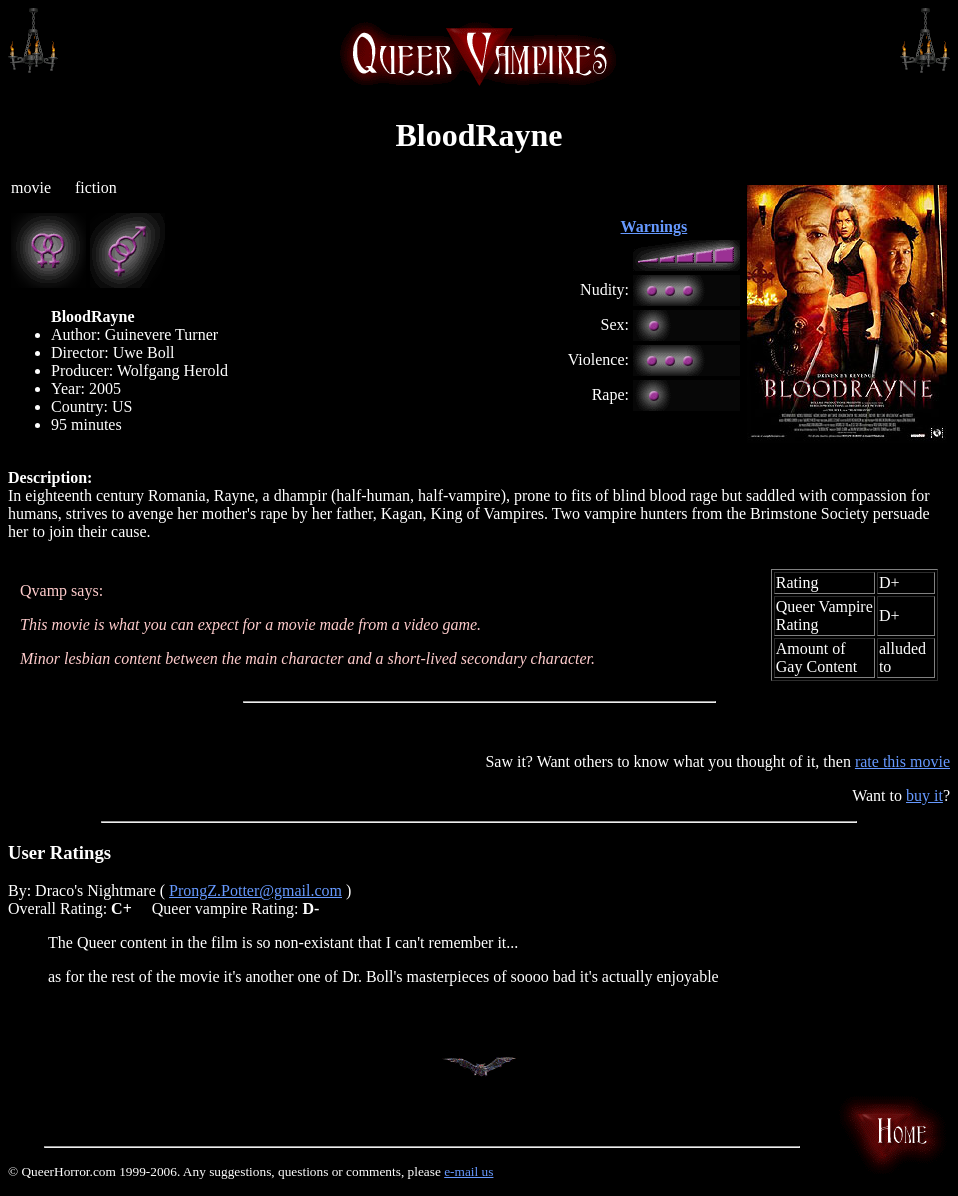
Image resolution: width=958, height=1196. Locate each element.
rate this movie (902, 761)
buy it (924, 795)
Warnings (654, 226)
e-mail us (468, 1171)
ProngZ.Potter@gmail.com (255, 890)
